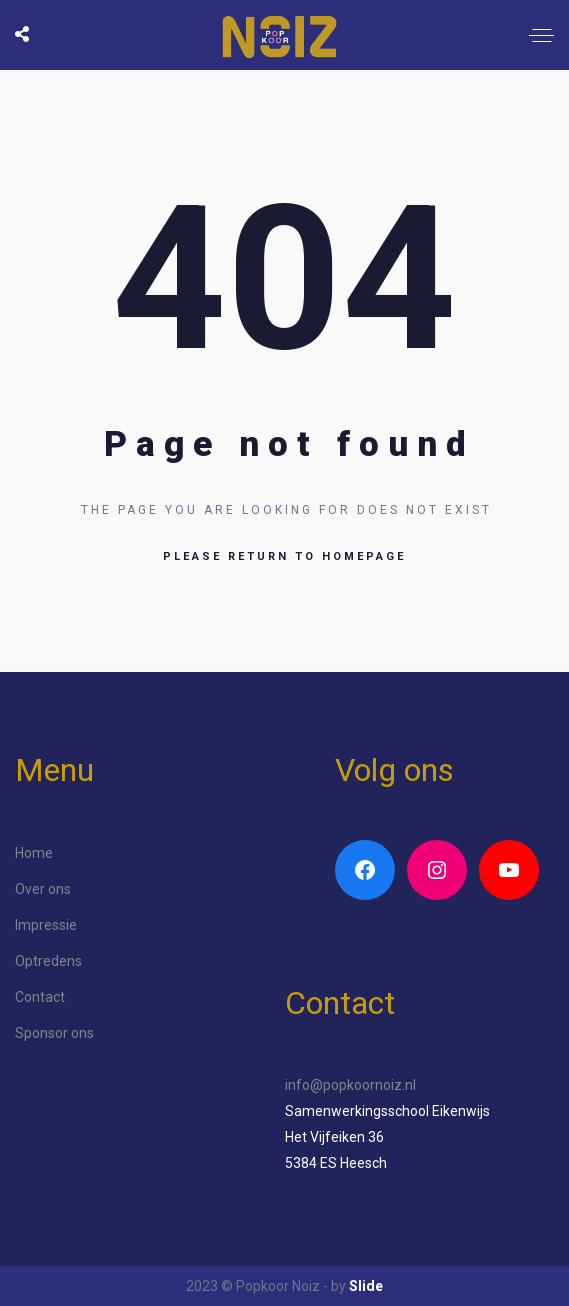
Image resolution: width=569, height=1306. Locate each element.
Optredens (48, 961)
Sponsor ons (54, 1033)
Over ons (43, 889)
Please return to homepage (284, 556)
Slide (366, 1286)
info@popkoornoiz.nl (350, 1085)
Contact (40, 997)
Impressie (46, 925)
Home (34, 853)
